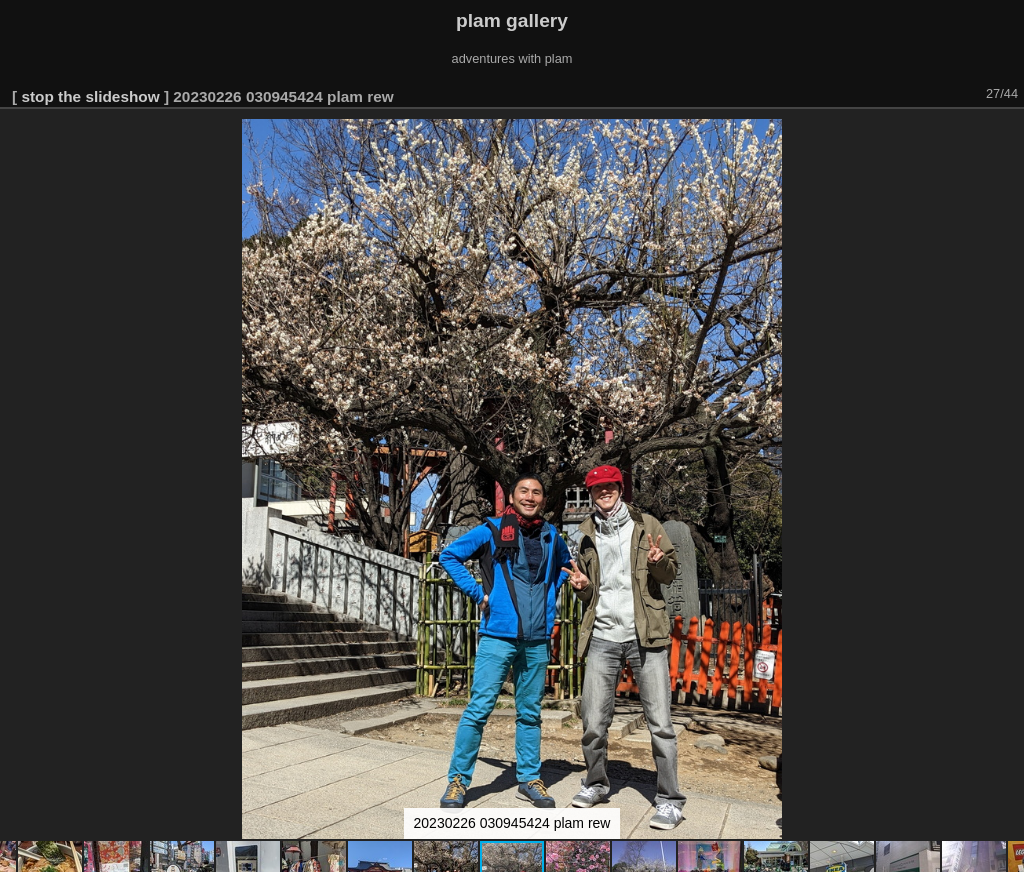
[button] (1006, 137)
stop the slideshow (90, 96)
